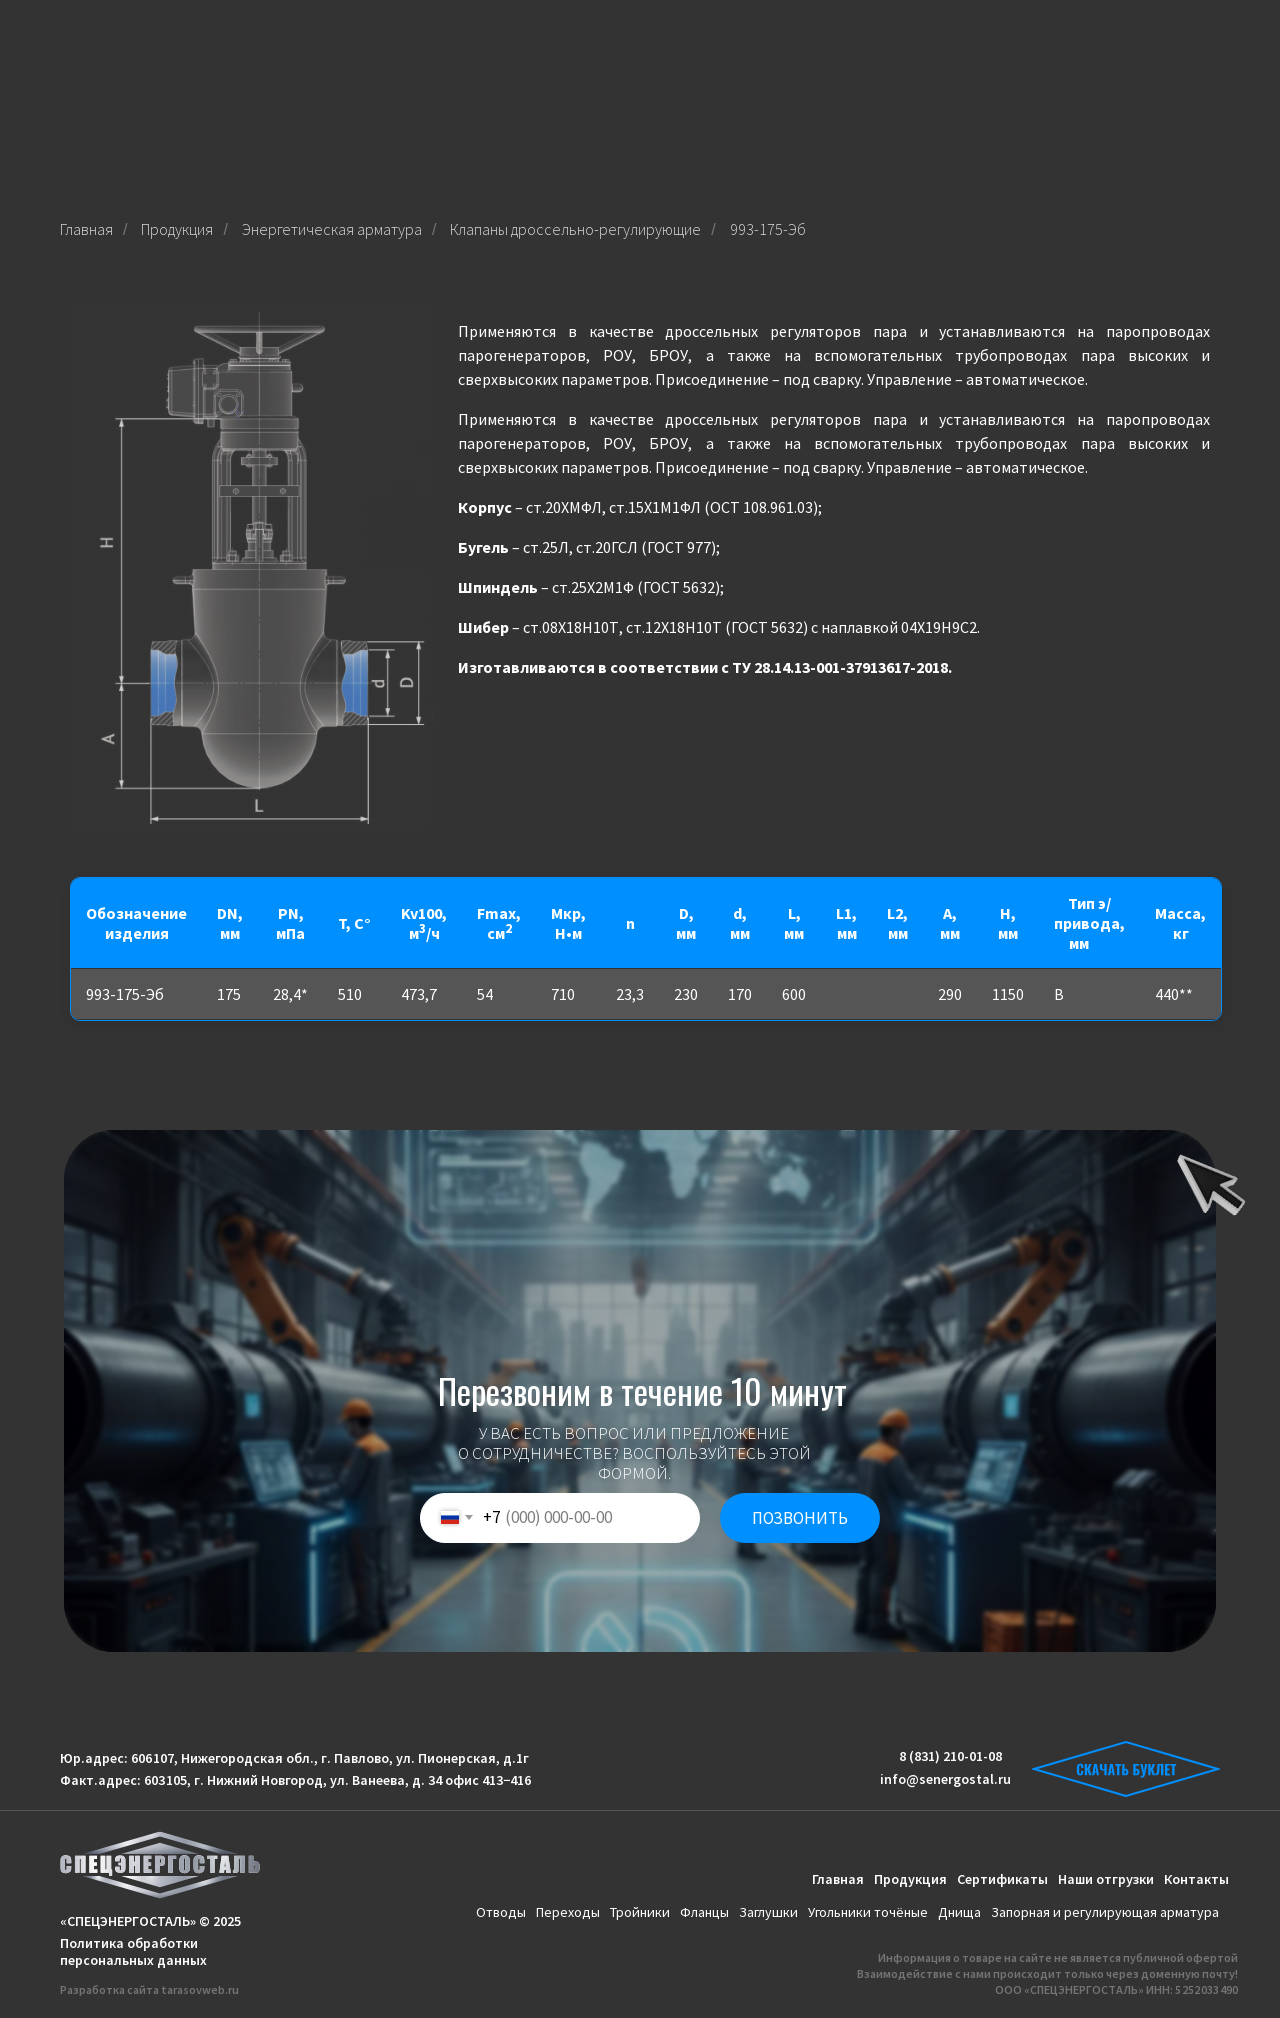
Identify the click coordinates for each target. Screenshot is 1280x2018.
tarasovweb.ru (200, 1989)
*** (1099, 943)
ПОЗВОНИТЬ (800, 1518)
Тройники (640, 1912)
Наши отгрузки (1106, 1879)
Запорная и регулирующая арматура (1105, 1912)
